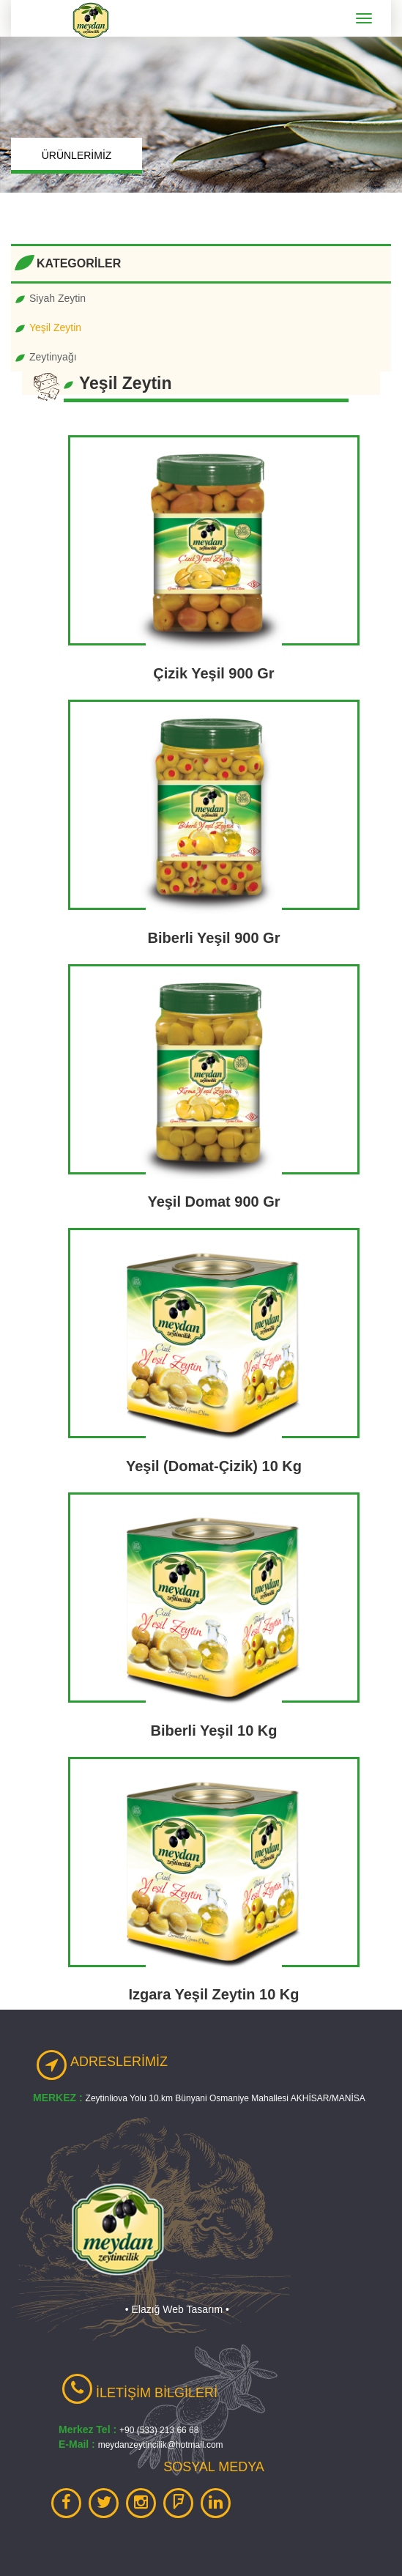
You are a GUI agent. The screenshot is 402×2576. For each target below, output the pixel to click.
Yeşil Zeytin (55, 327)
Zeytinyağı (53, 357)
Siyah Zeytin (57, 298)
